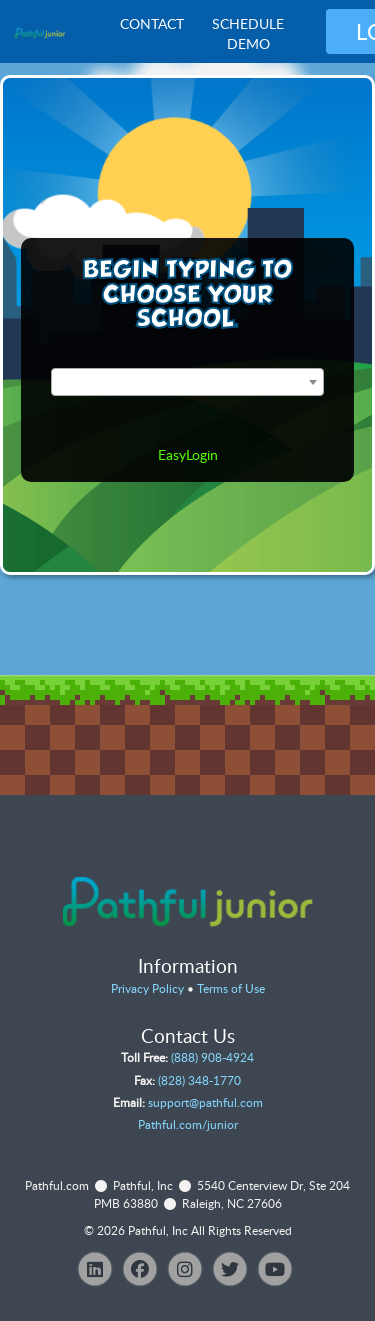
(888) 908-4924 (212, 1057)
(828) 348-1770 (199, 1080)
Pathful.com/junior (188, 1124)
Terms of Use (231, 988)
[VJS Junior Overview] (40, 32)
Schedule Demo (248, 33)
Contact (152, 23)
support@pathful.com (205, 1102)
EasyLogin (188, 454)
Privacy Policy (147, 988)
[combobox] (187, 382)
